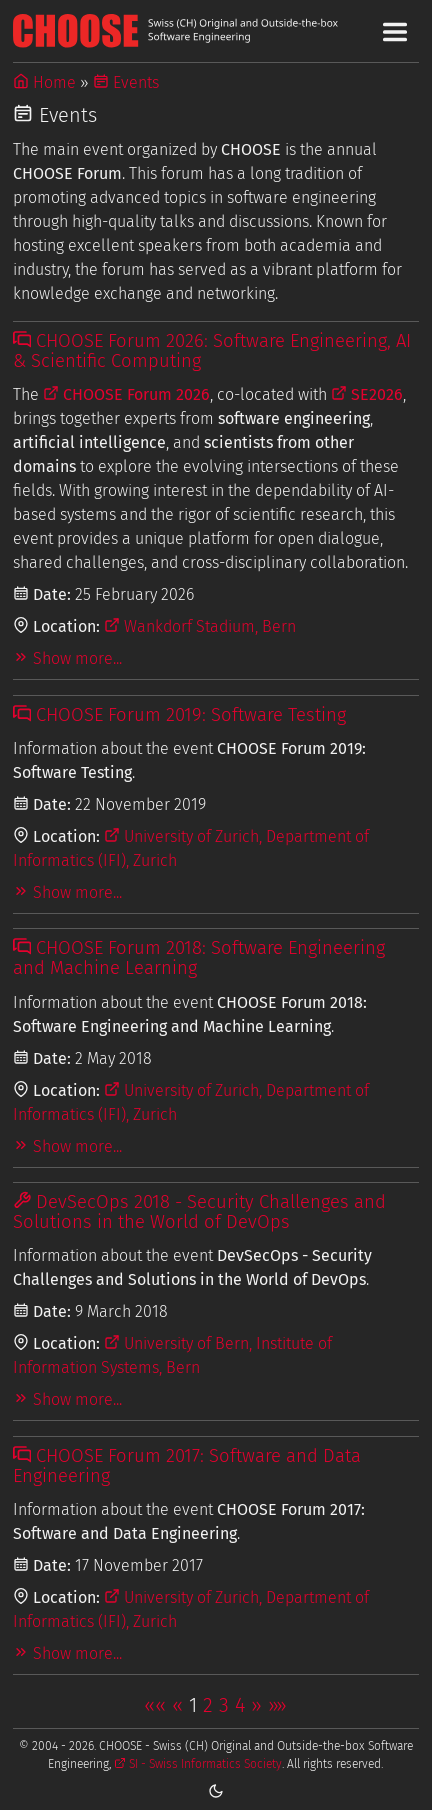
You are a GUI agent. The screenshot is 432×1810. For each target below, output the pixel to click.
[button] (155, 1705)
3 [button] (224, 1705)
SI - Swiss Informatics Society (198, 1764)
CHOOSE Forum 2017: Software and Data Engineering (187, 1466)
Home (44, 82)
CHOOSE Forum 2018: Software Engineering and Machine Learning (199, 958)
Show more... (67, 658)
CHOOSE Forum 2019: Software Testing (179, 715)
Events (126, 82)
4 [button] (240, 1705)
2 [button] (208, 1705)
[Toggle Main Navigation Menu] (395, 32)
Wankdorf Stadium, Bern (200, 626)
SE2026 (367, 394)
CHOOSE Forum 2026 (126, 394)
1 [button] (193, 1705)
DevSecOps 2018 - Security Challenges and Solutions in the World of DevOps (199, 1212)
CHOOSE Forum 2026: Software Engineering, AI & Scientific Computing (212, 351)
